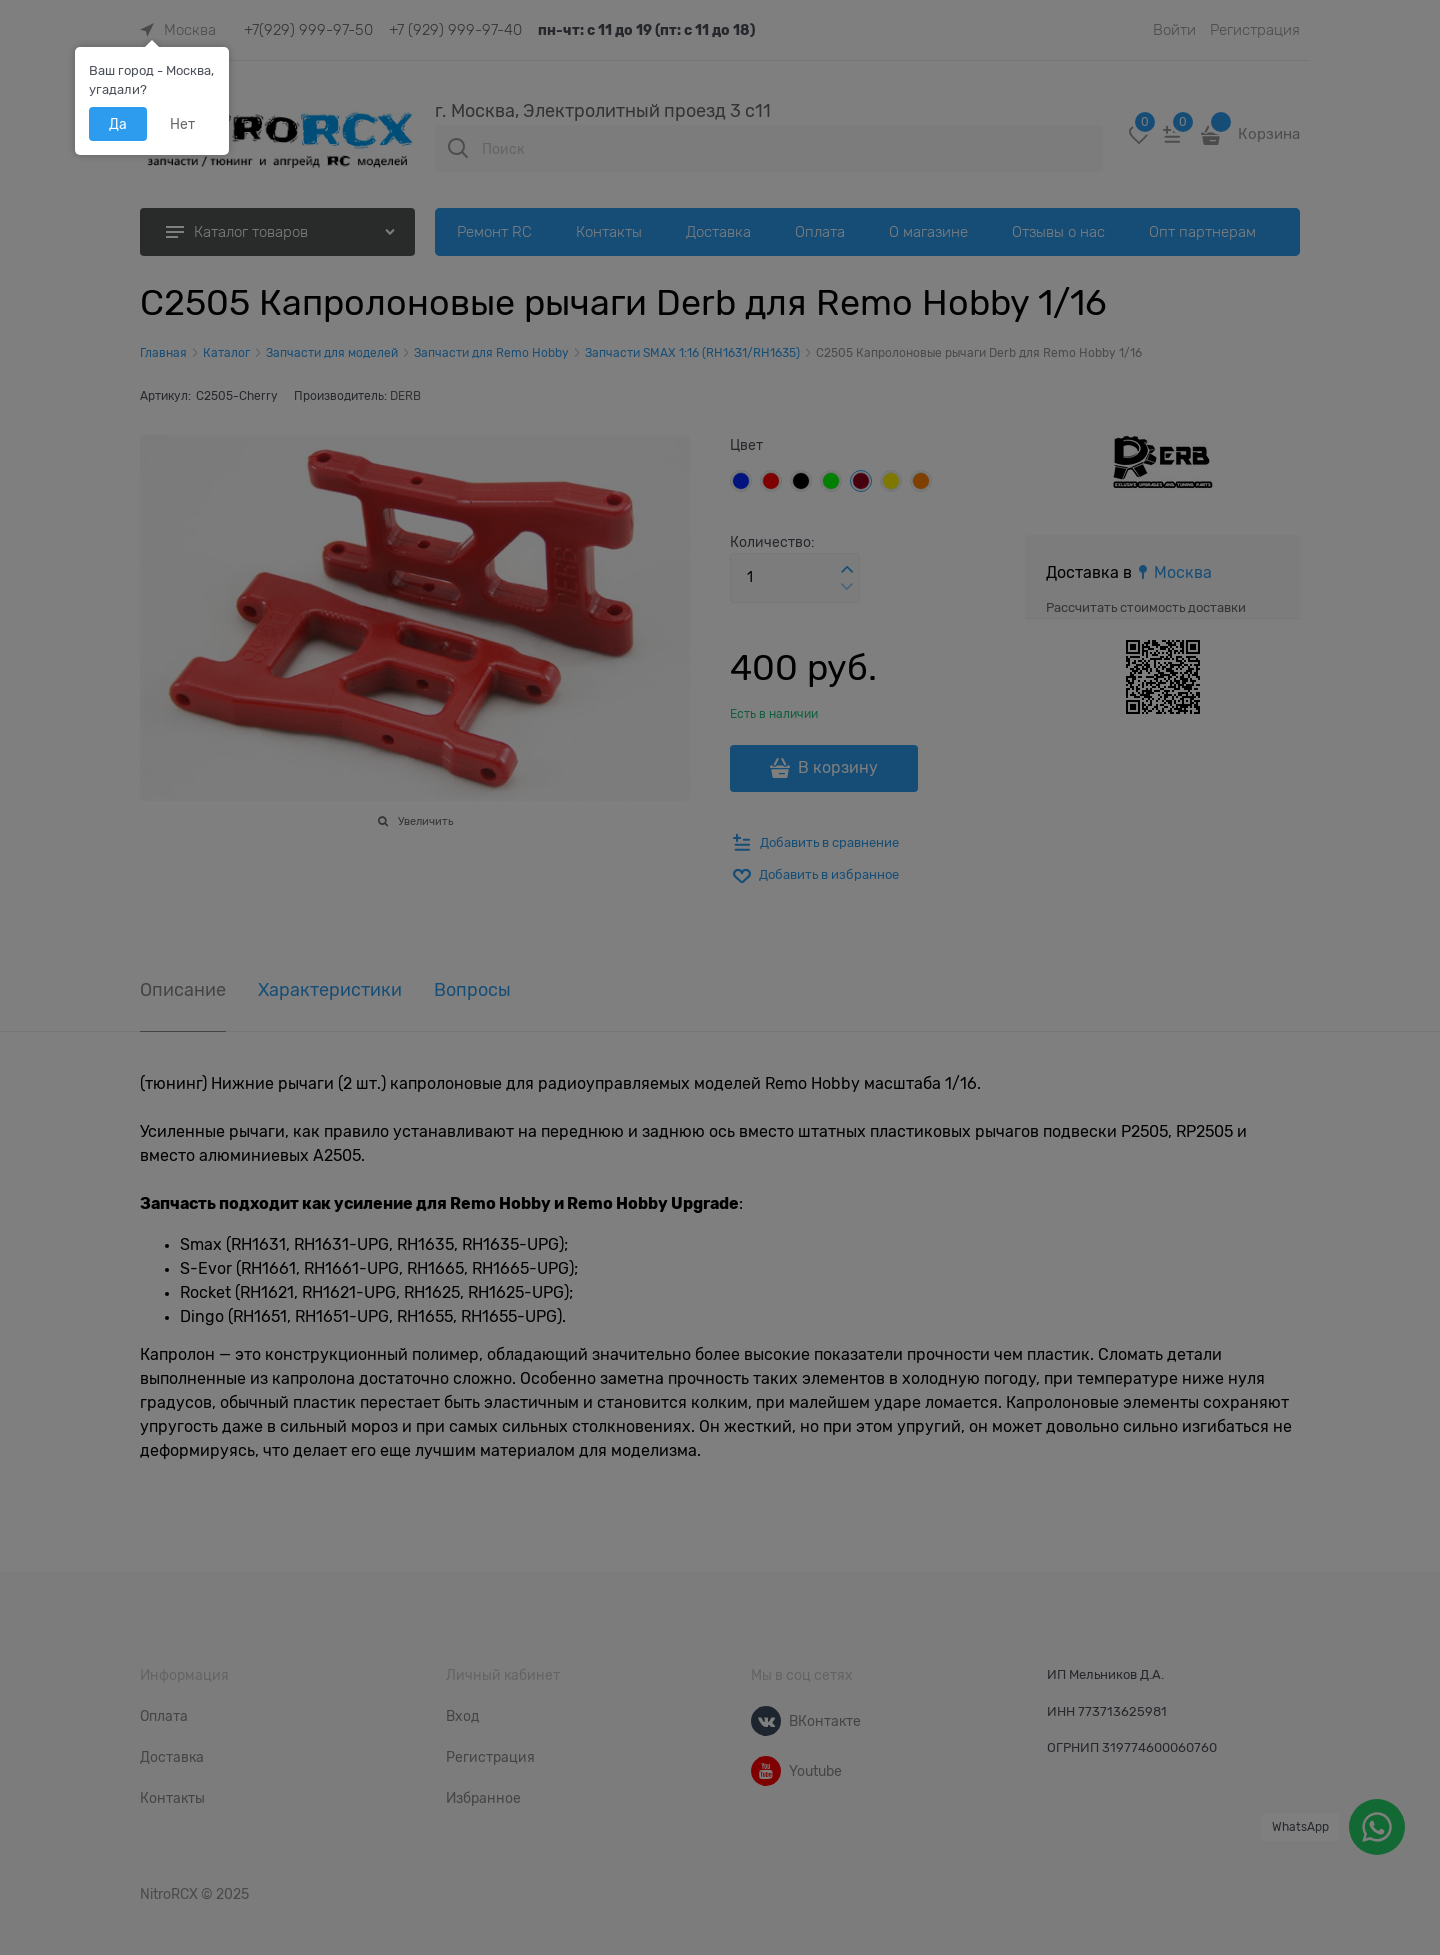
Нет (182, 124)
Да (118, 124)
